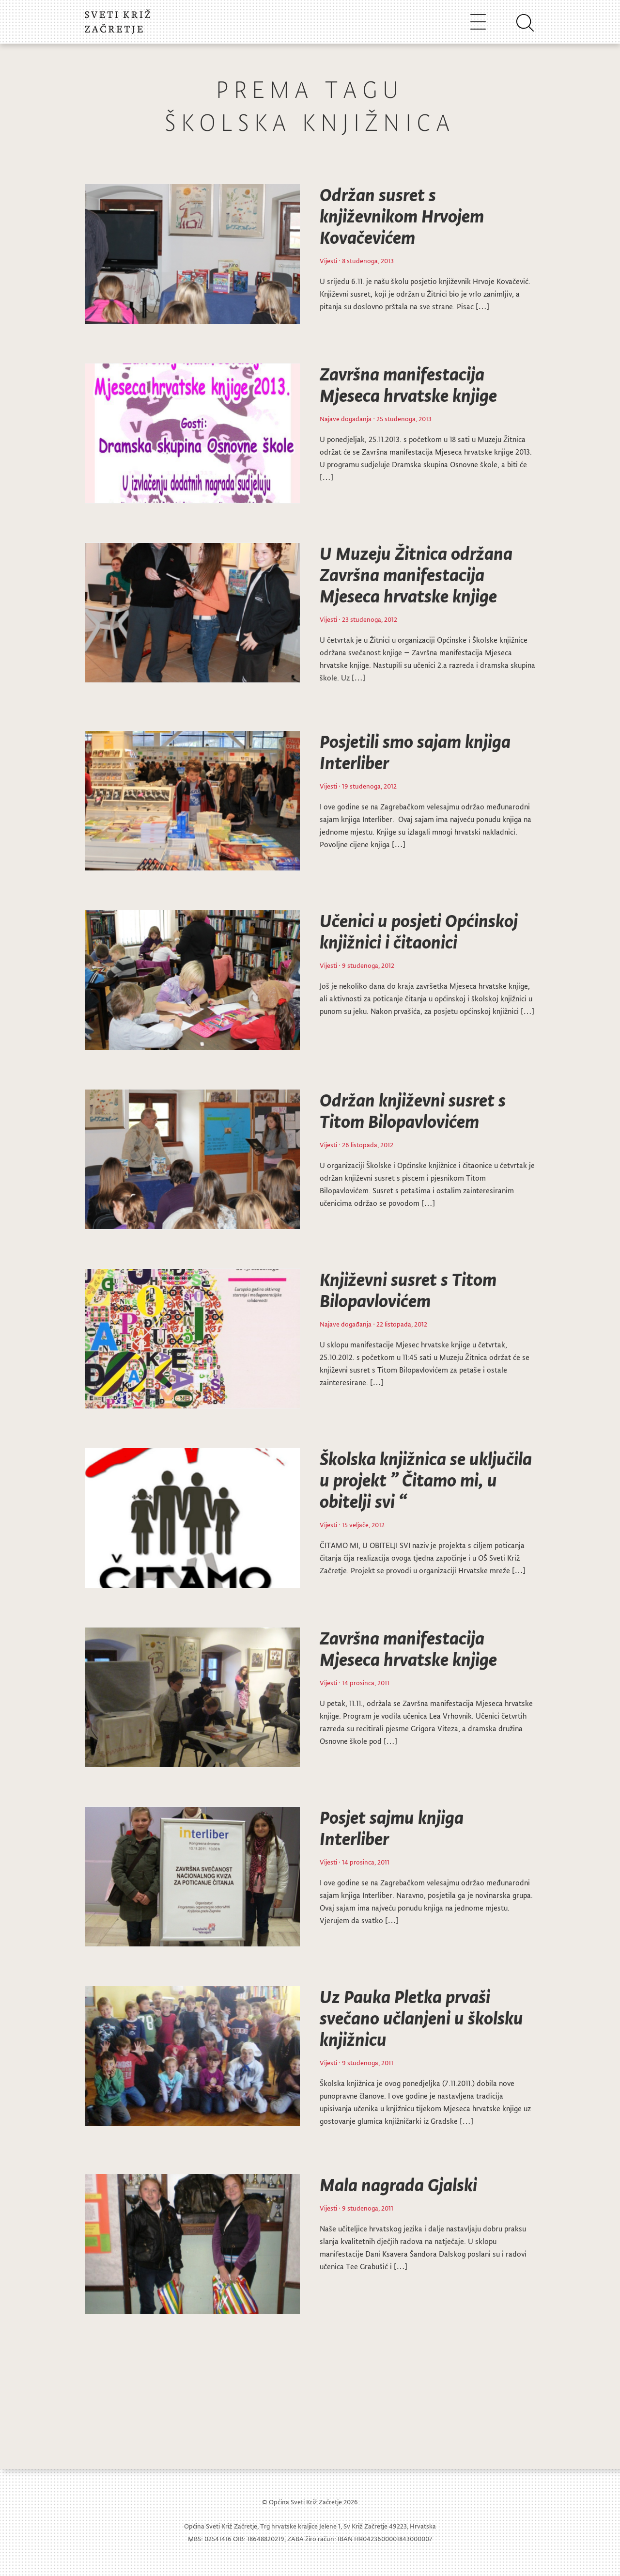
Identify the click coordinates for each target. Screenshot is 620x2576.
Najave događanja (346, 418)
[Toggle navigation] (478, 22)
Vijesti (328, 260)
